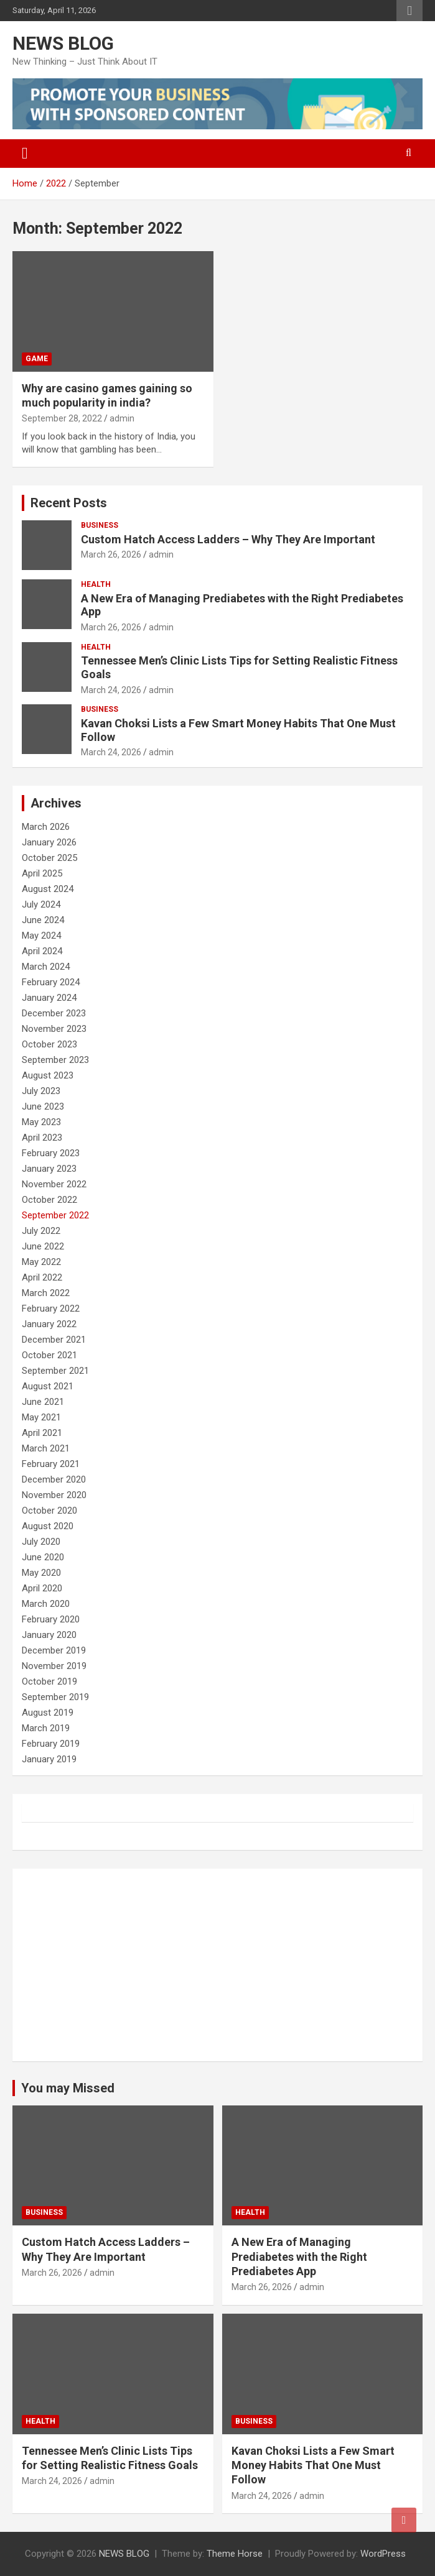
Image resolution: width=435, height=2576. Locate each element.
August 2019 (47, 1712)
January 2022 (49, 1324)
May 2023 (41, 1122)
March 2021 (46, 1448)
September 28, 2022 (62, 418)
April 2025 (42, 873)
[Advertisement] (217, 1965)
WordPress (383, 2553)
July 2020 (41, 1541)
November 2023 (54, 1028)
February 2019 (51, 1743)
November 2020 (54, 1495)
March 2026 (46, 826)
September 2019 (55, 1697)
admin (122, 418)
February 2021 (51, 1464)
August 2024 (47, 889)
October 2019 (49, 1681)
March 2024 (46, 966)
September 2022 (55, 1215)
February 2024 (51, 982)
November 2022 (54, 1184)
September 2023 (55, 1059)
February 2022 (51, 1308)
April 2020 (42, 1588)
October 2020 (49, 1510)
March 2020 (46, 1603)
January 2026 (49, 842)
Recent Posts (68, 502)
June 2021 (43, 1401)
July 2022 (41, 1230)
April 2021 (42, 1432)
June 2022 (43, 1246)
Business (99, 525)
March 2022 (46, 1293)
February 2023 (51, 1153)
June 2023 (43, 1106)
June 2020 (43, 1557)
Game (37, 358)
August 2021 (47, 1386)
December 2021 (54, 1339)
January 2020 (49, 1634)
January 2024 (49, 997)
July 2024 (41, 904)
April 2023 (42, 1137)
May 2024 (41, 935)
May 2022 (41, 1261)
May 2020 (41, 1572)
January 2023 (49, 1168)
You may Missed (68, 2088)
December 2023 (54, 1013)
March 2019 (46, 1728)
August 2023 (47, 1075)
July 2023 (41, 1091)
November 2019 (54, 1666)
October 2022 (49, 1199)
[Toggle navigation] (24, 153)
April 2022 (42, 1277)
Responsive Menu (409, 10)
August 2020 (47, 1526)
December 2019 (54, 1650)
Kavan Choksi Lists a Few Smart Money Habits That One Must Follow (313, 2465)
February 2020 (51, 1619)
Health (96, 584)
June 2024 (43, 920)
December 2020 (54, 1479)
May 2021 (41, 1417)
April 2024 (42, 951)
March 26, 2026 (111, 554)
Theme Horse (235, 2553)
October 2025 (49, 857)
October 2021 (49, 1355)
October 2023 (49, 1044)
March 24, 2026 (111, 690)
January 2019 (49, 1759)
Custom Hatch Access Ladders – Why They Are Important (228, 539)
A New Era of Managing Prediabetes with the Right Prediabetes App (299, 2256)
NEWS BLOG (63, 43)
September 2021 (55, 1370)
